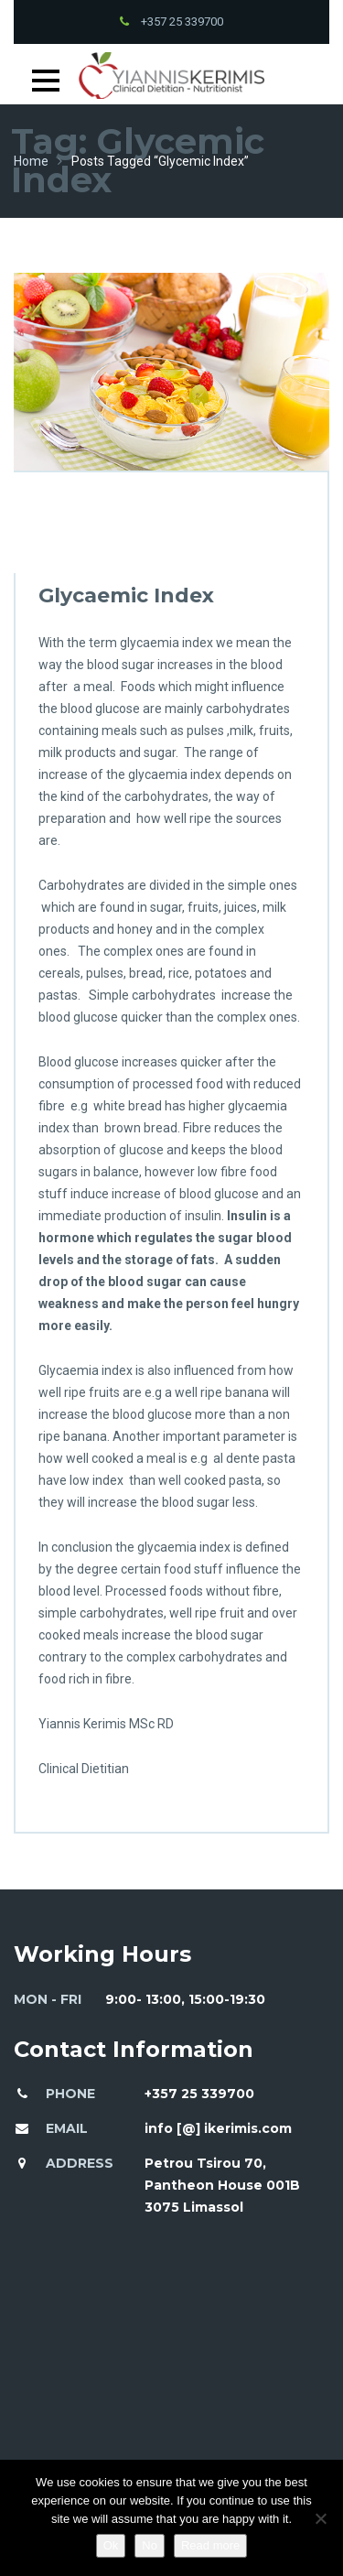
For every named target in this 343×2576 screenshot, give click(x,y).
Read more (210, 2545)
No (149, 2545)
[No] (320, 2518)
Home (31, 161)
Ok (111, 2545)
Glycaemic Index (126, 595)
